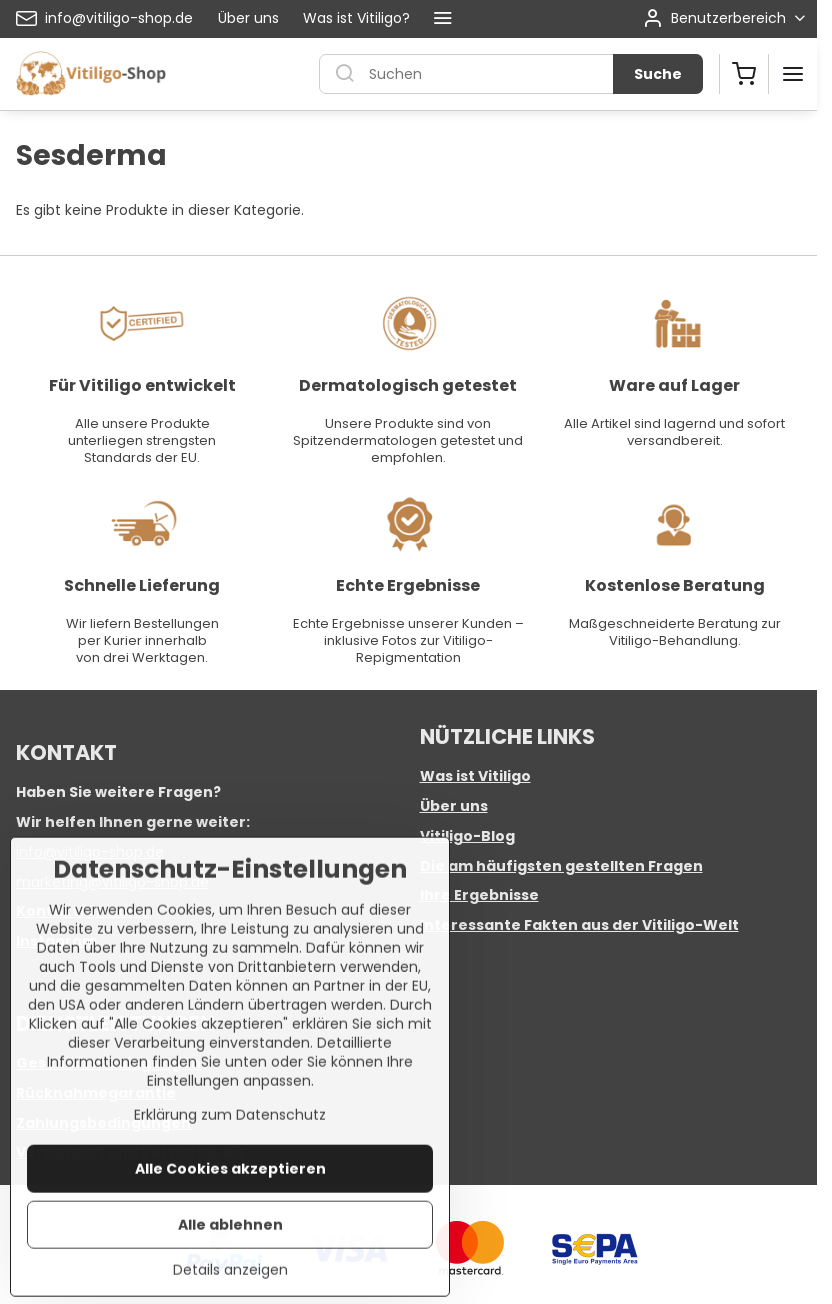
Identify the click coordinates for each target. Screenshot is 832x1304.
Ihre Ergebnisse (479, 895)
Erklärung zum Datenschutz (230, 1190)
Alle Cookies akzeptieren (230, 1244)
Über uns (454, 806)
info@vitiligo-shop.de (90, 852)
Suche (658, 74)
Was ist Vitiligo (475, 776)
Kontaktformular (82, 911)
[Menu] (793, 74)
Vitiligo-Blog (467, 836)
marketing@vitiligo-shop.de (112, 882)
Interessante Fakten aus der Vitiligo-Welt (579, 925)
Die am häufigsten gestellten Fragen (561, 866)
